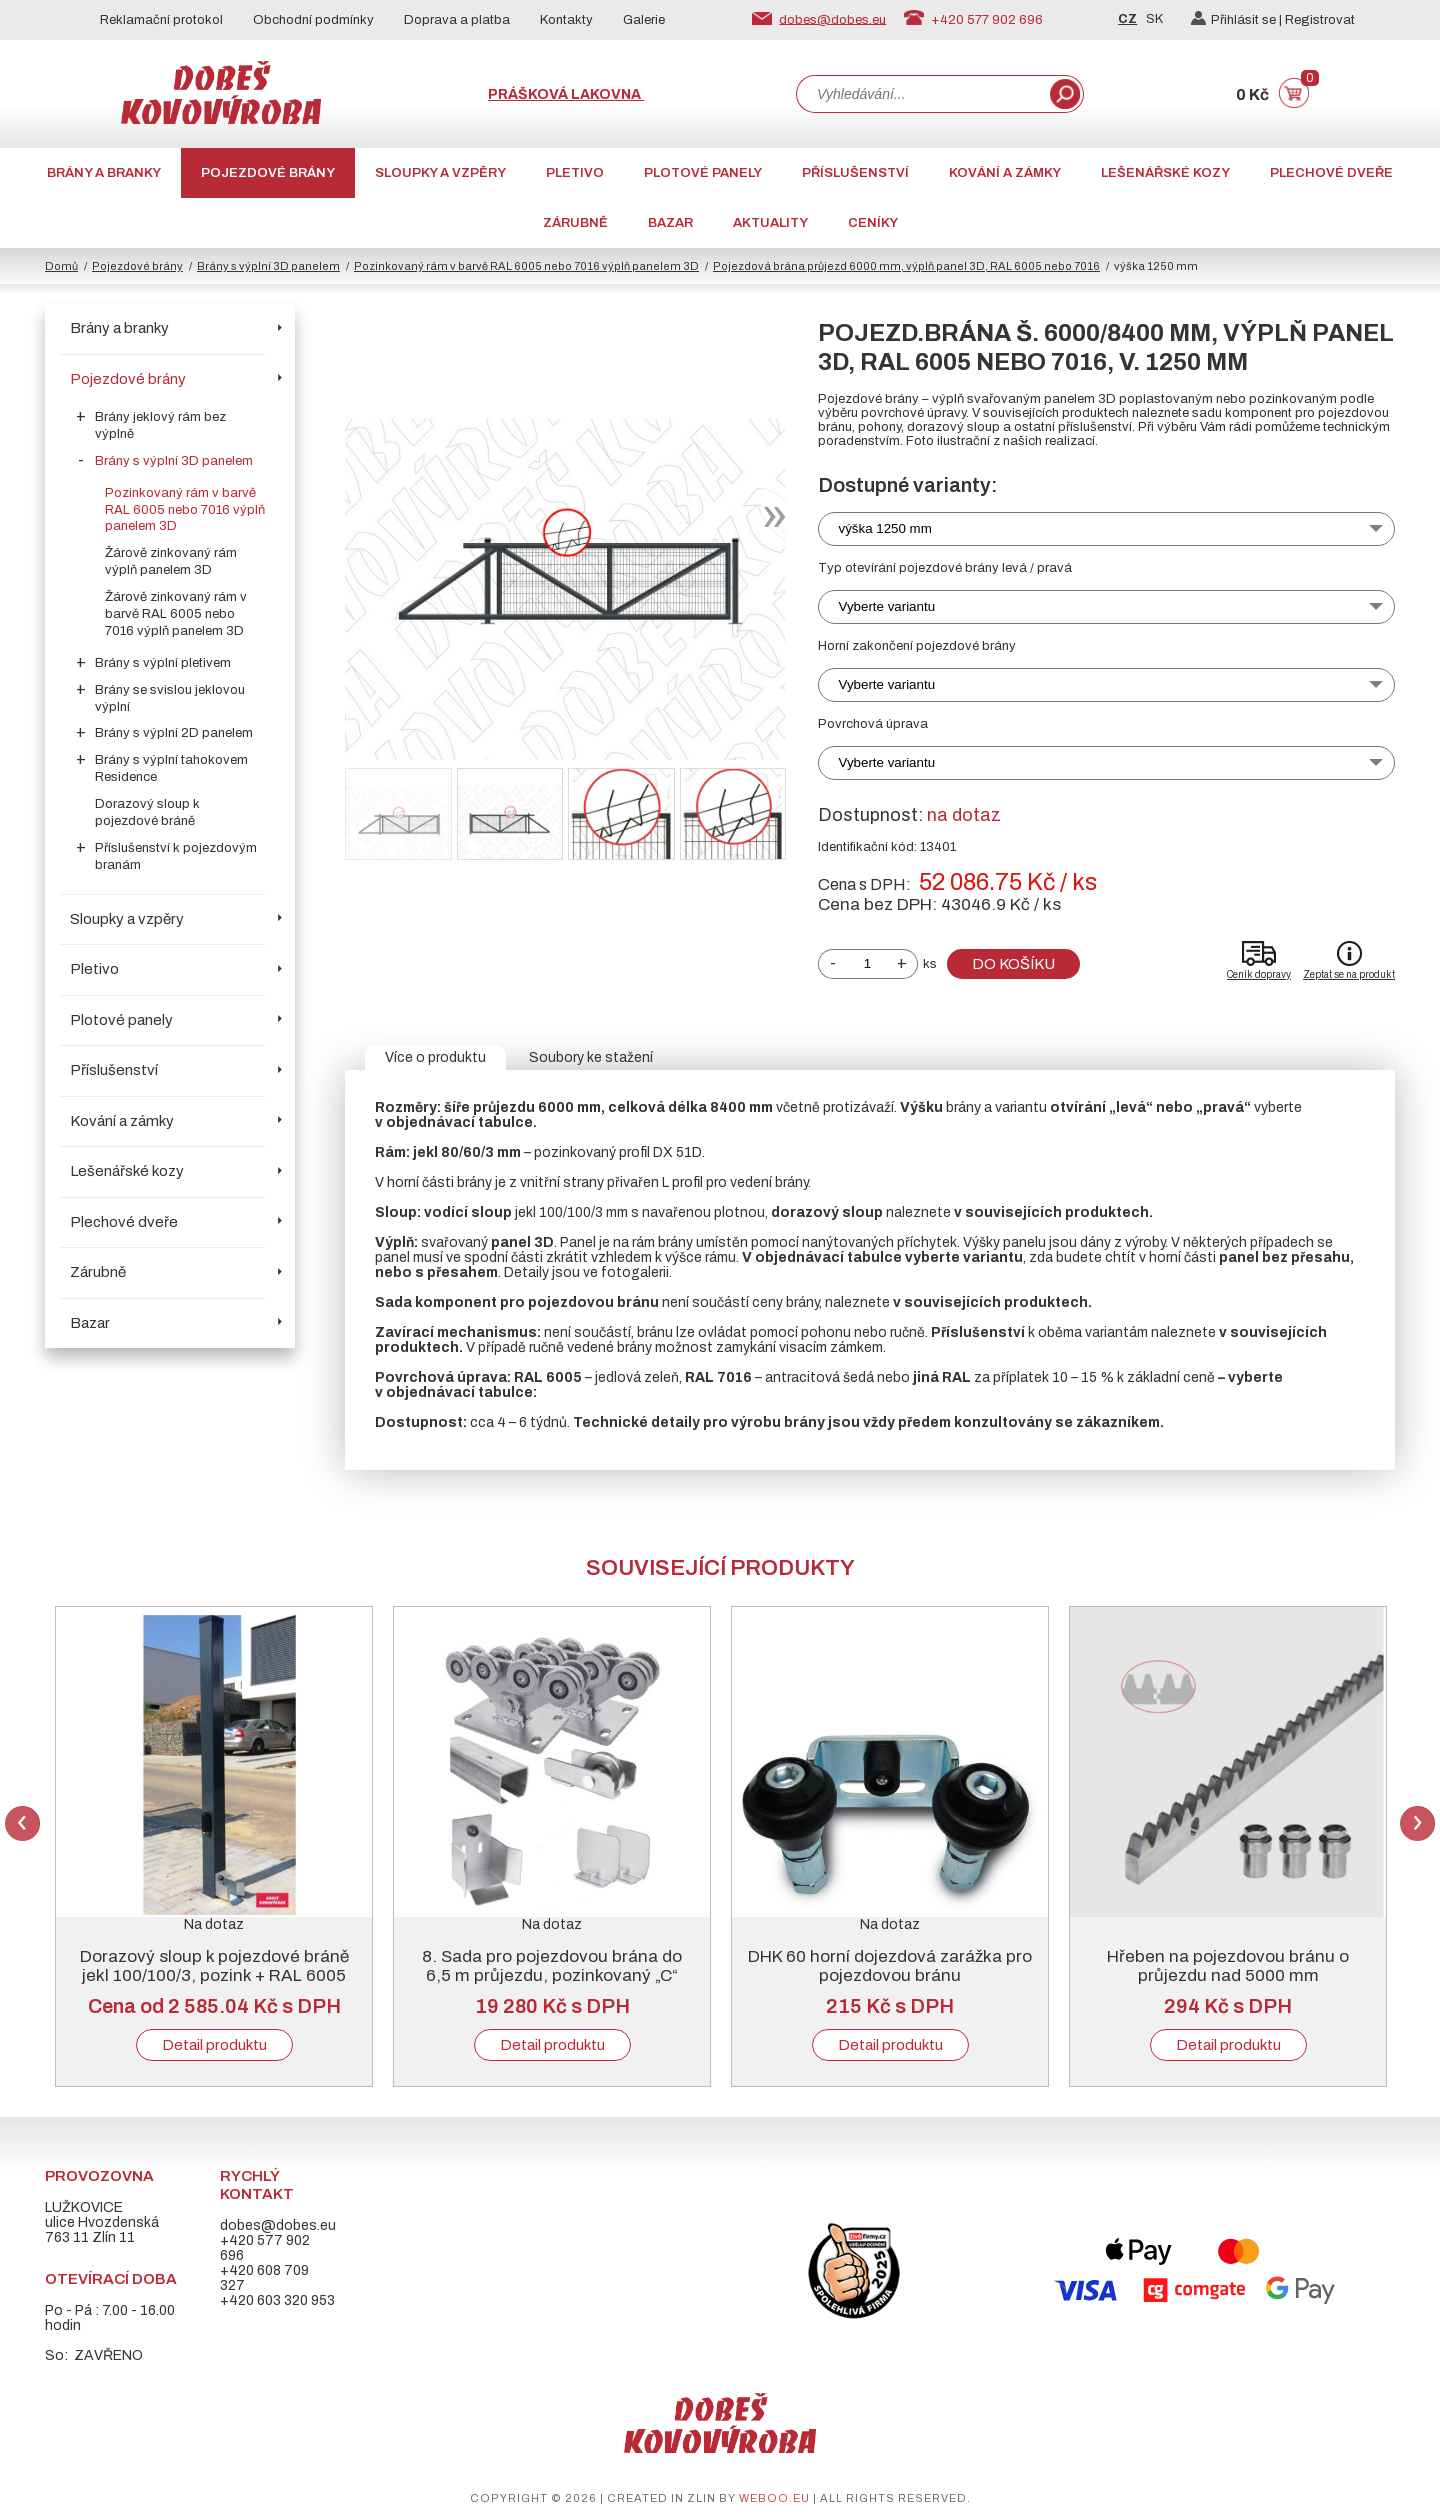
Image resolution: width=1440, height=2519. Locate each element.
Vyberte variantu (887, 606)
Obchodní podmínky (313, 20)
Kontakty (566, 20)
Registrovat (1320, 20)
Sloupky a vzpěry (440, 173)
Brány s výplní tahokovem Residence (171, 768)
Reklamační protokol (161, 20)
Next (1417, 1823)
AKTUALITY (770, 223)
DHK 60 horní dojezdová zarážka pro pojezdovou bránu (890, 1966)
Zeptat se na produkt (1349, 974)
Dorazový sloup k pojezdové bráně (147, 812)
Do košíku (1013, 964)
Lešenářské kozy (1165, 173)
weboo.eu (774, 2498)
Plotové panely (703, 173)
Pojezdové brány (268, 173)
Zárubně (575, 223)
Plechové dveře (1331, 173)
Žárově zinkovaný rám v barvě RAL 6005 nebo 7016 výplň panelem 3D (176, 614)
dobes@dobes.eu (832, 19)
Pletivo (575, 173)
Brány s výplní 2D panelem (174, 733)
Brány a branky (104, 173)
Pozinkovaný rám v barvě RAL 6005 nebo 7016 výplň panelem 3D (526, 266)
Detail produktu (214, 2045)
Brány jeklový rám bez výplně (160, 425)
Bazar (670, 223)
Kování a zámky (1005, 173)
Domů (61, 266)
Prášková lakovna (566, 94)
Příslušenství (855, 173)
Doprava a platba (457, 20)
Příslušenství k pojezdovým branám (176, 856)
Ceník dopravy (1259, 974)
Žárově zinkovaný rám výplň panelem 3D (171, 561)
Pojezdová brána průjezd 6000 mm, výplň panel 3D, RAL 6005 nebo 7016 (906, 266)
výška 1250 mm (885, 528)
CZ (1127, 19)
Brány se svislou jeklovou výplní (170, 698)
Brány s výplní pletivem (163, 663)
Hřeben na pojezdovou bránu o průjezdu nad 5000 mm (1228, 1966)
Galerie (644, 20)
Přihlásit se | (1238, 20)
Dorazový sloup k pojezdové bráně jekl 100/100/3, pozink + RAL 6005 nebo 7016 (214, 1975)
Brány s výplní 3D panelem (268, 266)
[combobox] (921, 94)
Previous (22, 1823)
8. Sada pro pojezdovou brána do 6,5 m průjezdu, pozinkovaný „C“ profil (552, 1975)
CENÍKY (873, 223)
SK (1154, 19)
